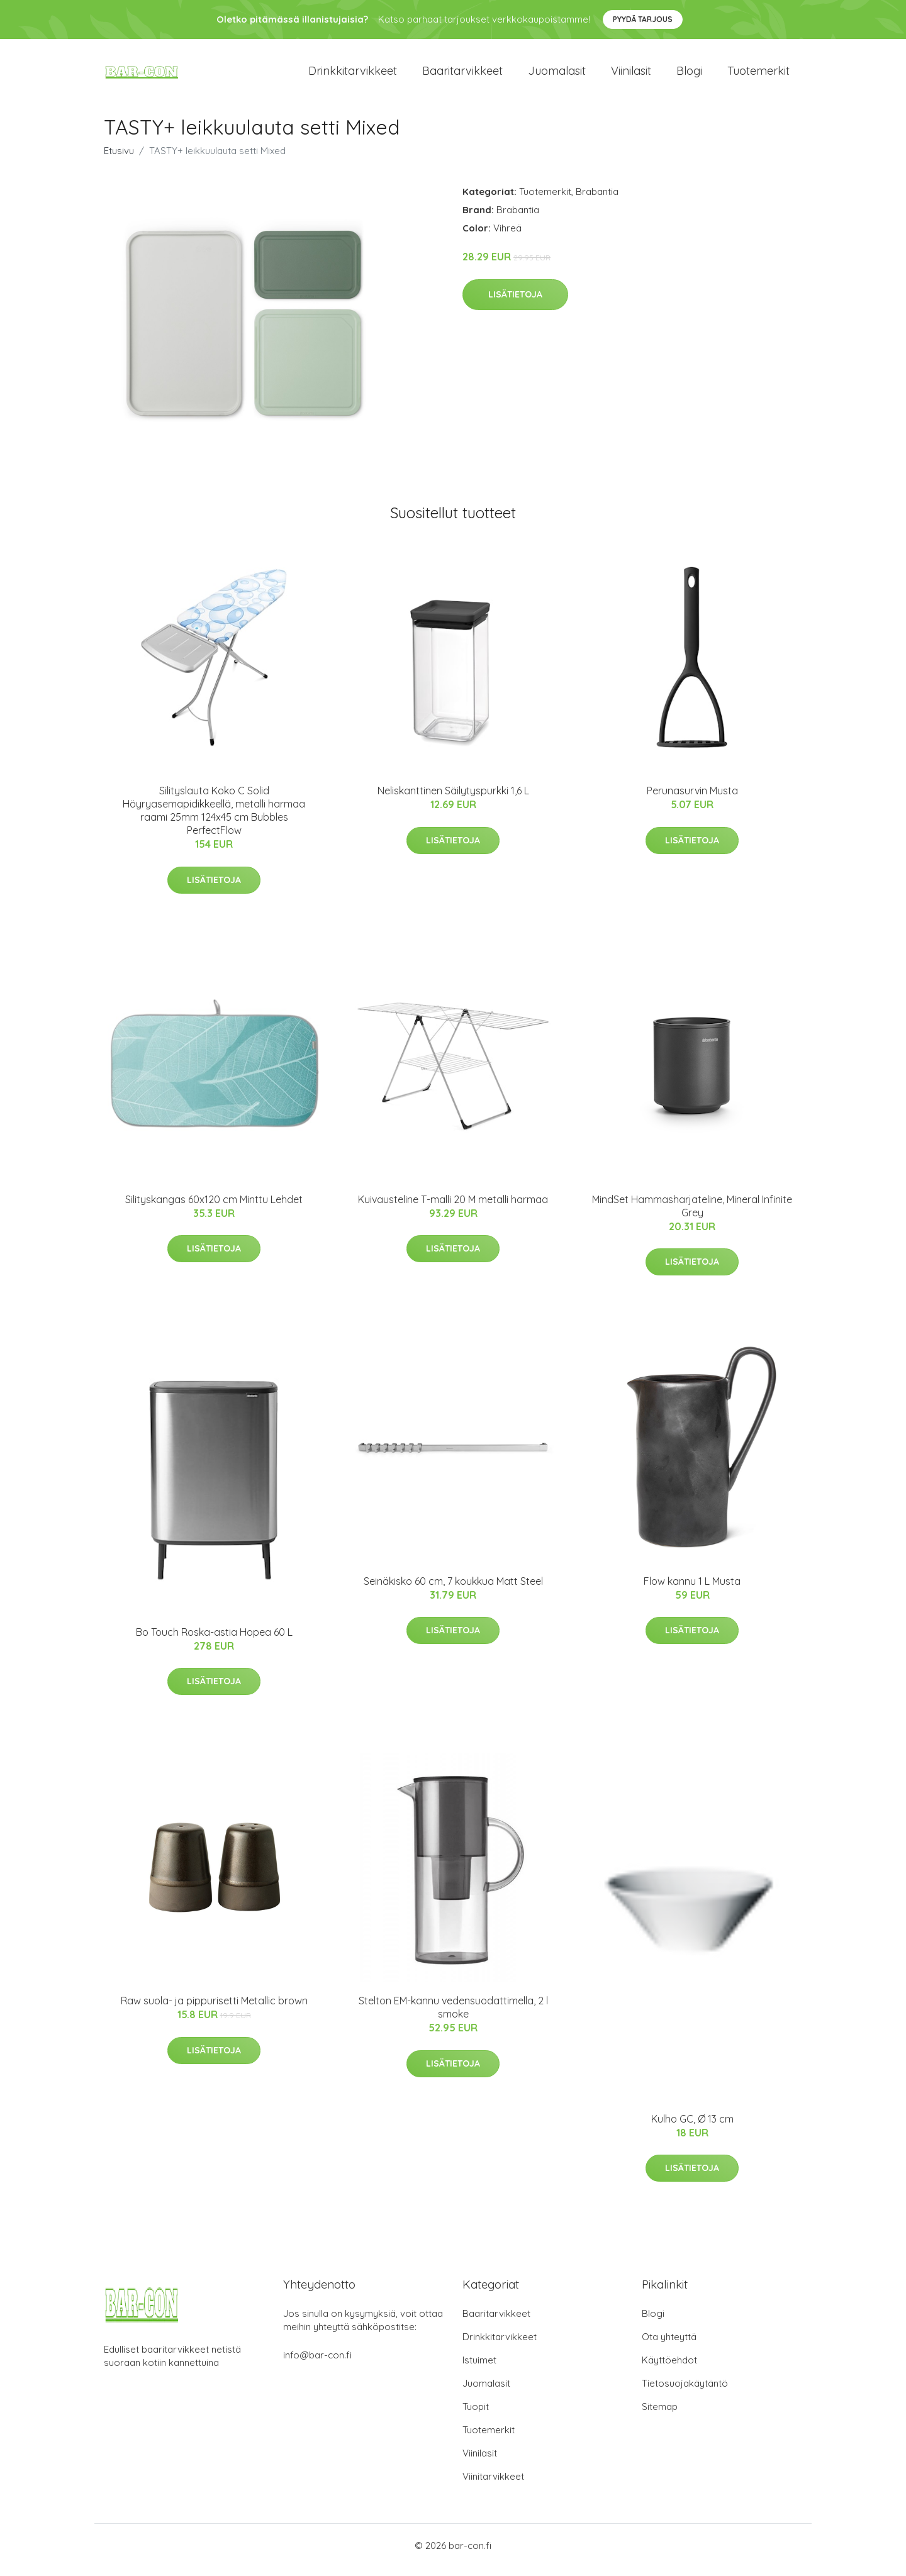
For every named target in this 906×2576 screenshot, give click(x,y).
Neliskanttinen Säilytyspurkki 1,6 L (453, 799)
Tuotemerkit (758, 75)
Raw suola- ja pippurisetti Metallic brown (214, 2009)
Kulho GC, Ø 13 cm (692, 2127)
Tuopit (475, 2415)
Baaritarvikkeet (462, 75)
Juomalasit (557, 75)
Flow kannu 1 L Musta (692, 1590)
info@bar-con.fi (317, 2364)
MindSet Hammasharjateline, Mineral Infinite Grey (692, 1215)
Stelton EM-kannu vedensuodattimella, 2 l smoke (453, 2016)
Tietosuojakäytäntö (685, 2392)
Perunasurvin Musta (692, 799)
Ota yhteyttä (669, 2345)
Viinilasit (631, 75)
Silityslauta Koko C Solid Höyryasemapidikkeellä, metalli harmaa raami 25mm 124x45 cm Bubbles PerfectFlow (214, 819)
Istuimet (479, 2369)
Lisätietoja (515, 303)
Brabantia (597, 200)
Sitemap (660, 2415)
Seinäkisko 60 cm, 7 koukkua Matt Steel (453, 1590)
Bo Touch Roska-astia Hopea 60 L (214, 1641)
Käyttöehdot (669, 2369)
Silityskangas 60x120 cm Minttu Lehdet (214, 1208)
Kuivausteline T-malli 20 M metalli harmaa (453, 1208)
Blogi (689, 75)
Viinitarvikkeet (493, 2485)
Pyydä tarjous (643, 19)
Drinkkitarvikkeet (352, 75)
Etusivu (119, 159)
